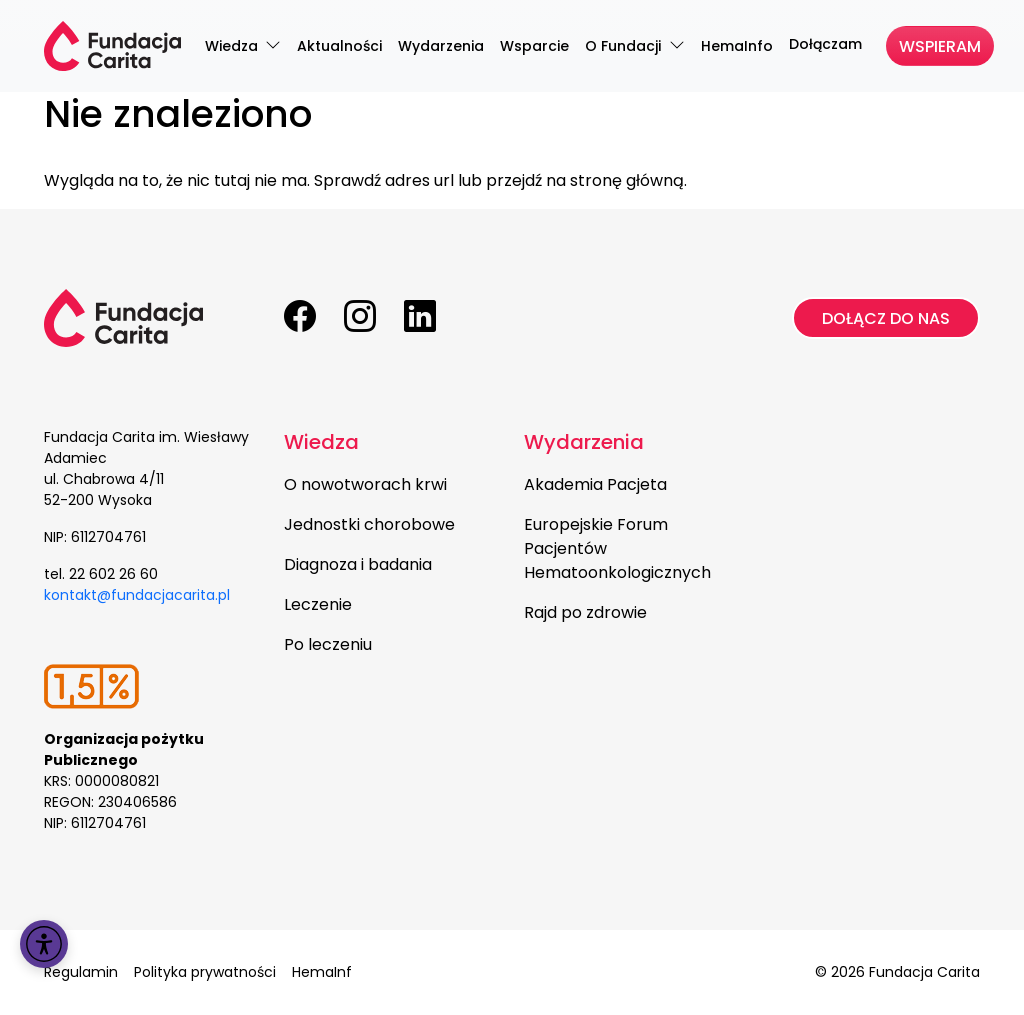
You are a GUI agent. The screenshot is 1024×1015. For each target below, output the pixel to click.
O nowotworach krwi (365, 484)
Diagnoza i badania (358, 564)
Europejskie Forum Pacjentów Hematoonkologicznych (617, 548)
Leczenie (318, 604)
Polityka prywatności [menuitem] (205, 972)
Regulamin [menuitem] (81, 972)
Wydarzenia (584, 442)
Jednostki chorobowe (369, 524)
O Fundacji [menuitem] (625, 46)
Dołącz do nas (886, 318)
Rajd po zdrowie (585, 612)
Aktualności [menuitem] (339, 46)
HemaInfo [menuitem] (737, 46)
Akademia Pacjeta (595, 484)
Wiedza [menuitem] (233, 46)
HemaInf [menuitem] (322, 972)
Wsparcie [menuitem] (534, 46)
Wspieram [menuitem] (940, 46)
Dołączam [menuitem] (825, 44)
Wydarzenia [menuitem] (441, 46)
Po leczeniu (328, 644)
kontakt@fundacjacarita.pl (137, 595)
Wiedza (321, 442)
